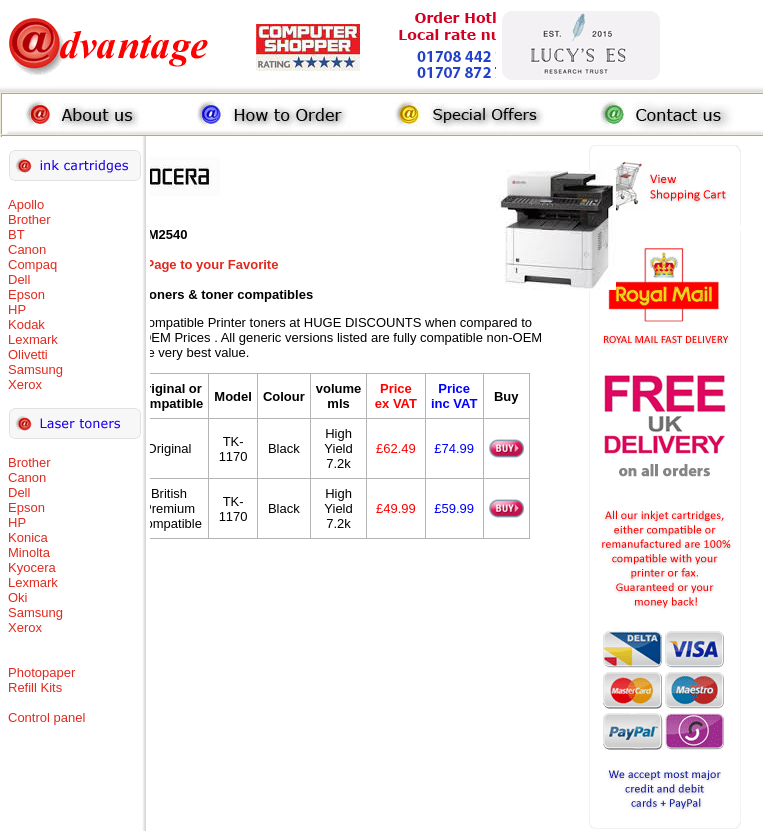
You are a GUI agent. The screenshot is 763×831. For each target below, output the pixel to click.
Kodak (26, 324)
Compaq (32, 264)
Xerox (25, 384)
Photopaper (41, 672)
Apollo (26, 204)
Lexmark (33, 339)
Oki (18, 597)
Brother (29, 219)
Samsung (35, 369)
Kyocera (32, 567)
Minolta (29, 552)
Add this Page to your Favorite (184, 264)
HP (17, 309)
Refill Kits (35, 687)
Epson (26, 294)
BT (16, 234)
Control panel (46, 717)
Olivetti (28, 354)
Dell (19, 279)
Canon (27, 249)
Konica (28, 537)
